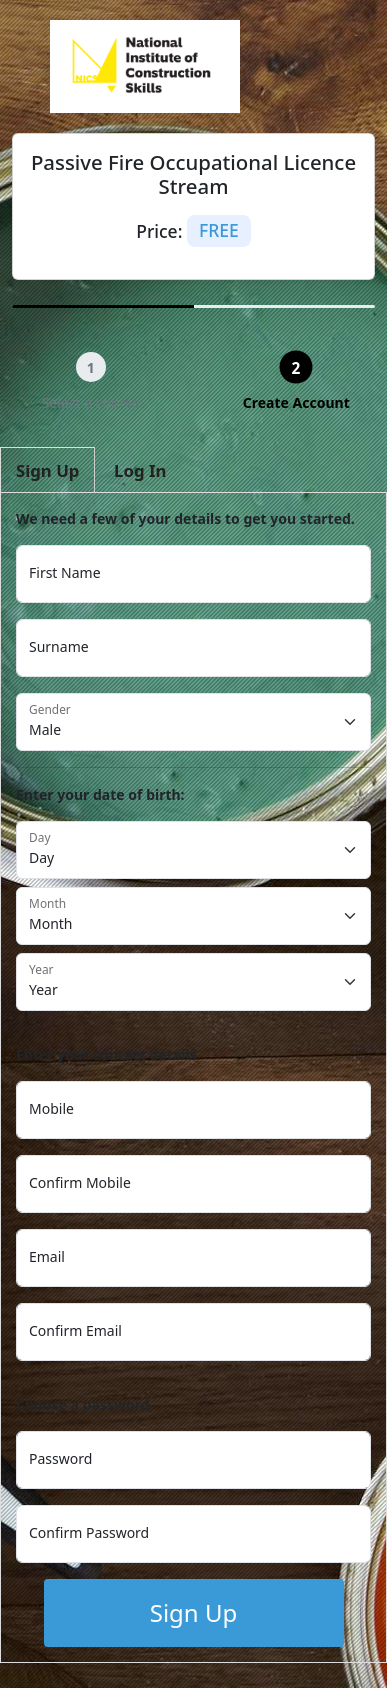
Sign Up (194, 1612)
